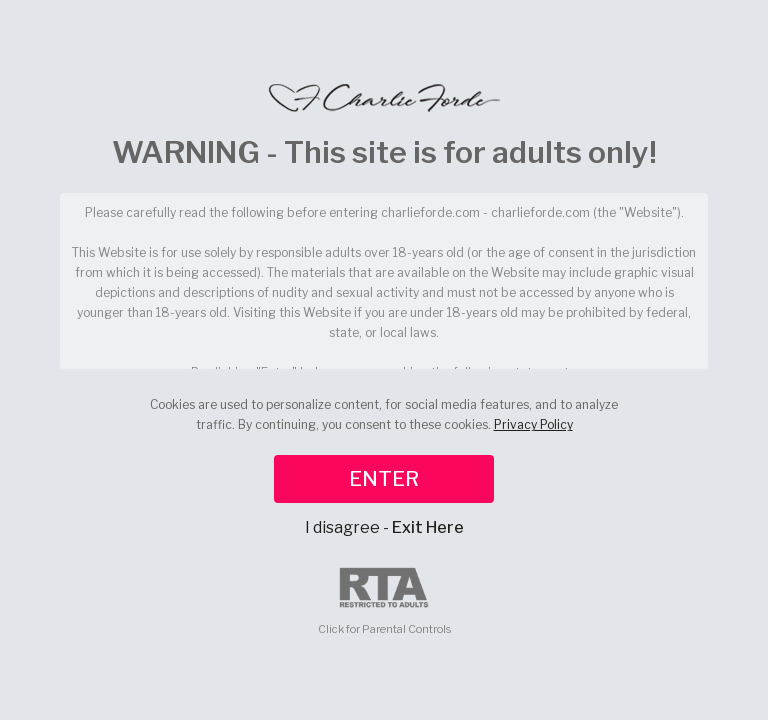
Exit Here (428, 527)
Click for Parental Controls (384, 601)
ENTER (384, 479)
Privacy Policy (533, 424)
